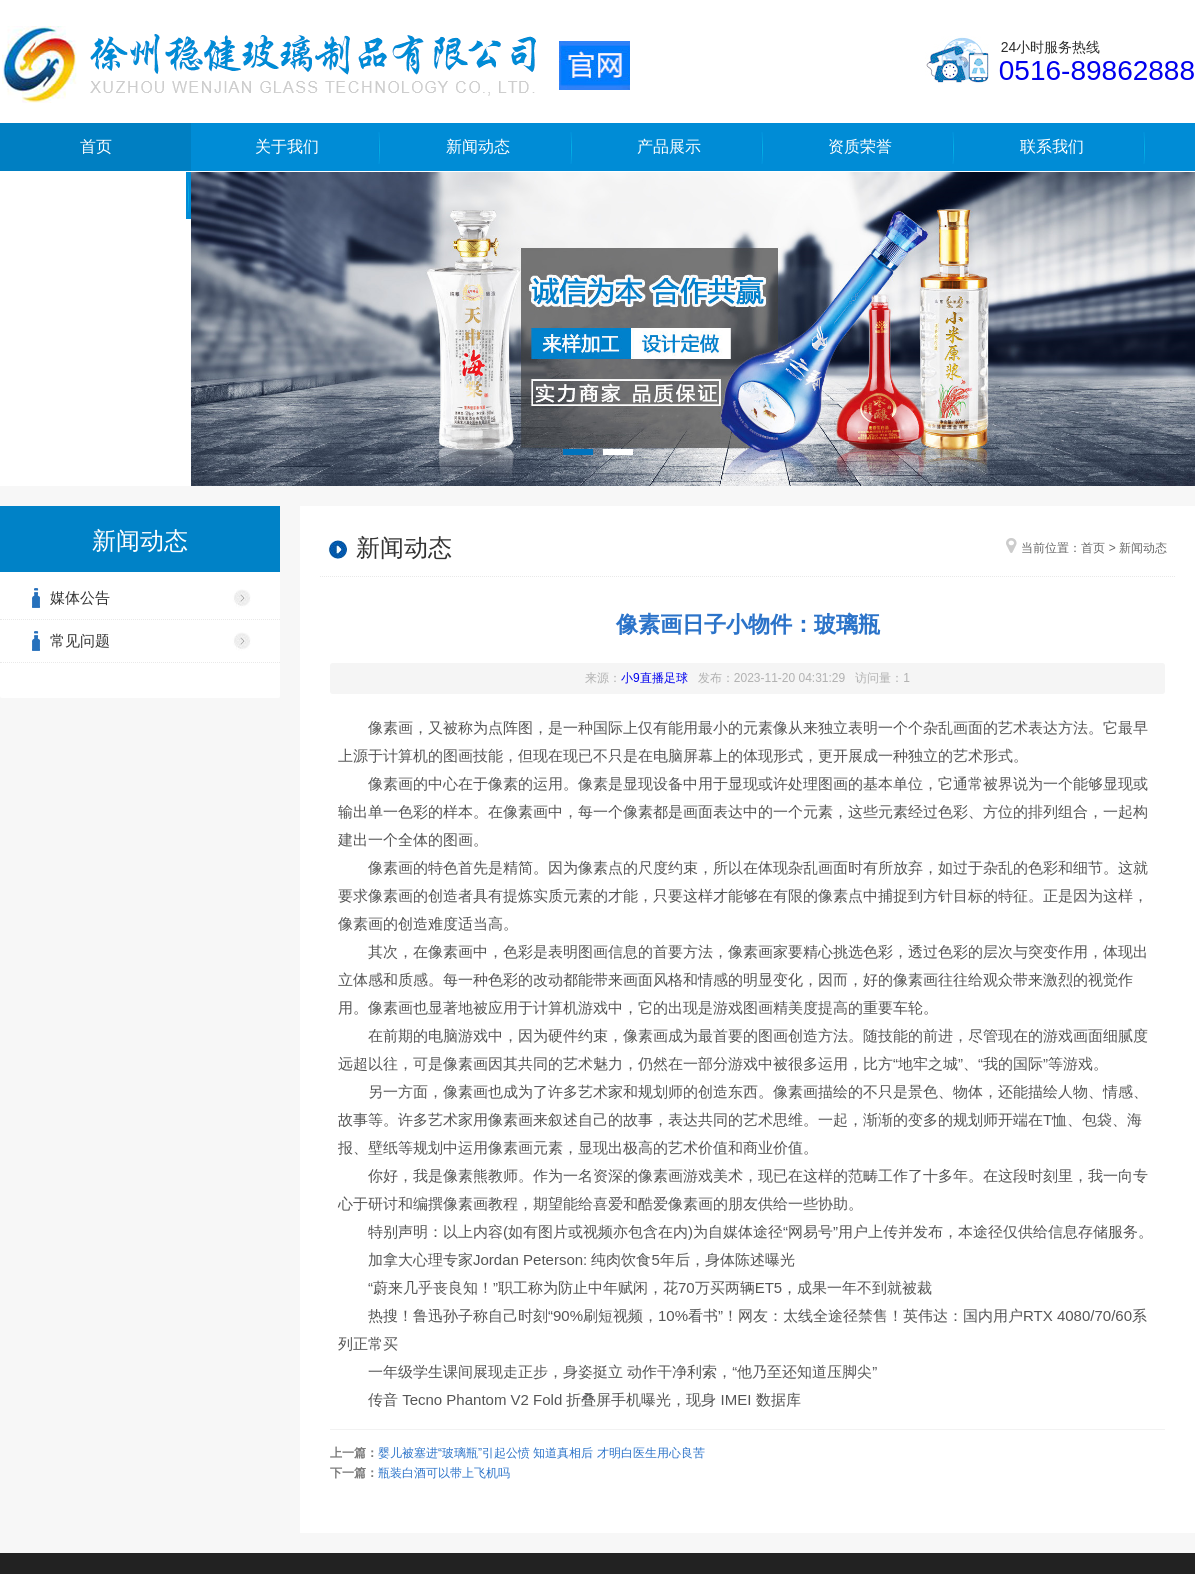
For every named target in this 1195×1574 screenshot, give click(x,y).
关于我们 (287, 146)
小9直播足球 (654, 678)
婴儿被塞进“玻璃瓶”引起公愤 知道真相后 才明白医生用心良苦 (541, 1453)
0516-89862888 (1097, 70)
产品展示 (669, 146)
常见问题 (80, 640)
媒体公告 (80, 597)
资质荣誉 (860, 146)
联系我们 (1052, 146)
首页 (96, 146)
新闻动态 (478, 146)
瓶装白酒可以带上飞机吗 (444, 1473)
